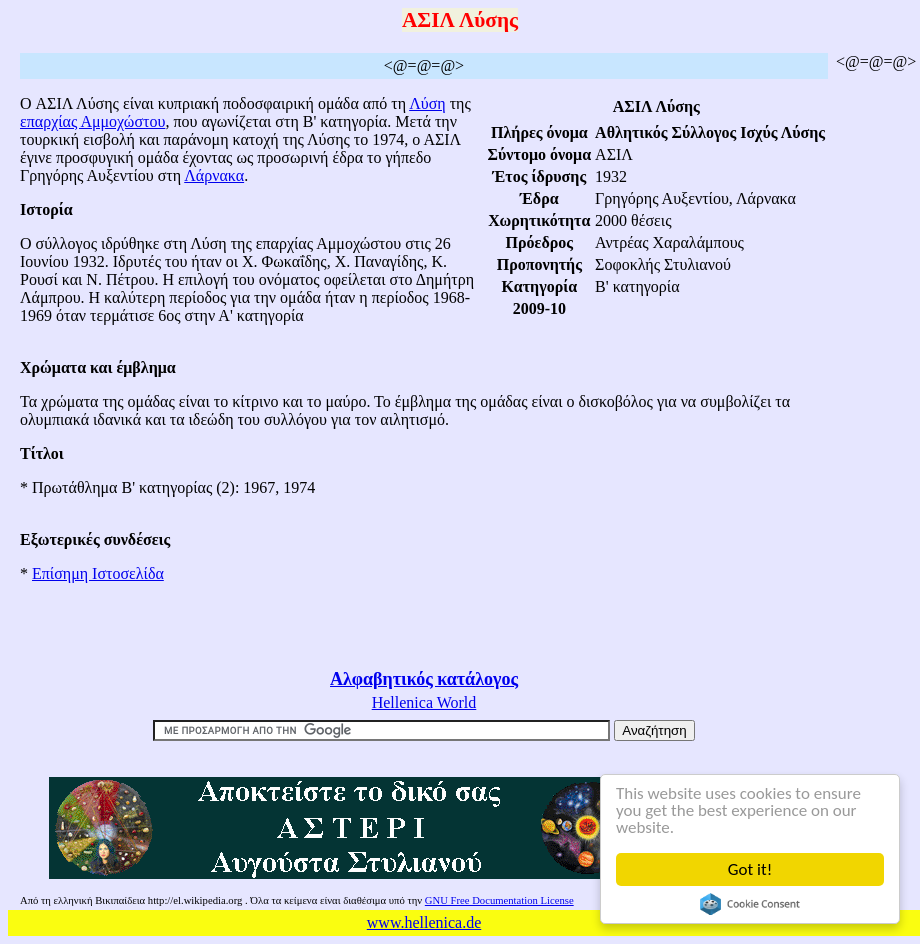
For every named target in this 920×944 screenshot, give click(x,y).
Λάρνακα (214, 175)
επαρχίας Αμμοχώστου (92, 121)
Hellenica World (424, 702)
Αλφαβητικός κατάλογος (424, 679)
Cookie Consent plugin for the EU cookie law (750, 904)
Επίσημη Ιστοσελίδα (98, 573)
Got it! (750, 869)
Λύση (427, 103)
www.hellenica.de (424, 922)
